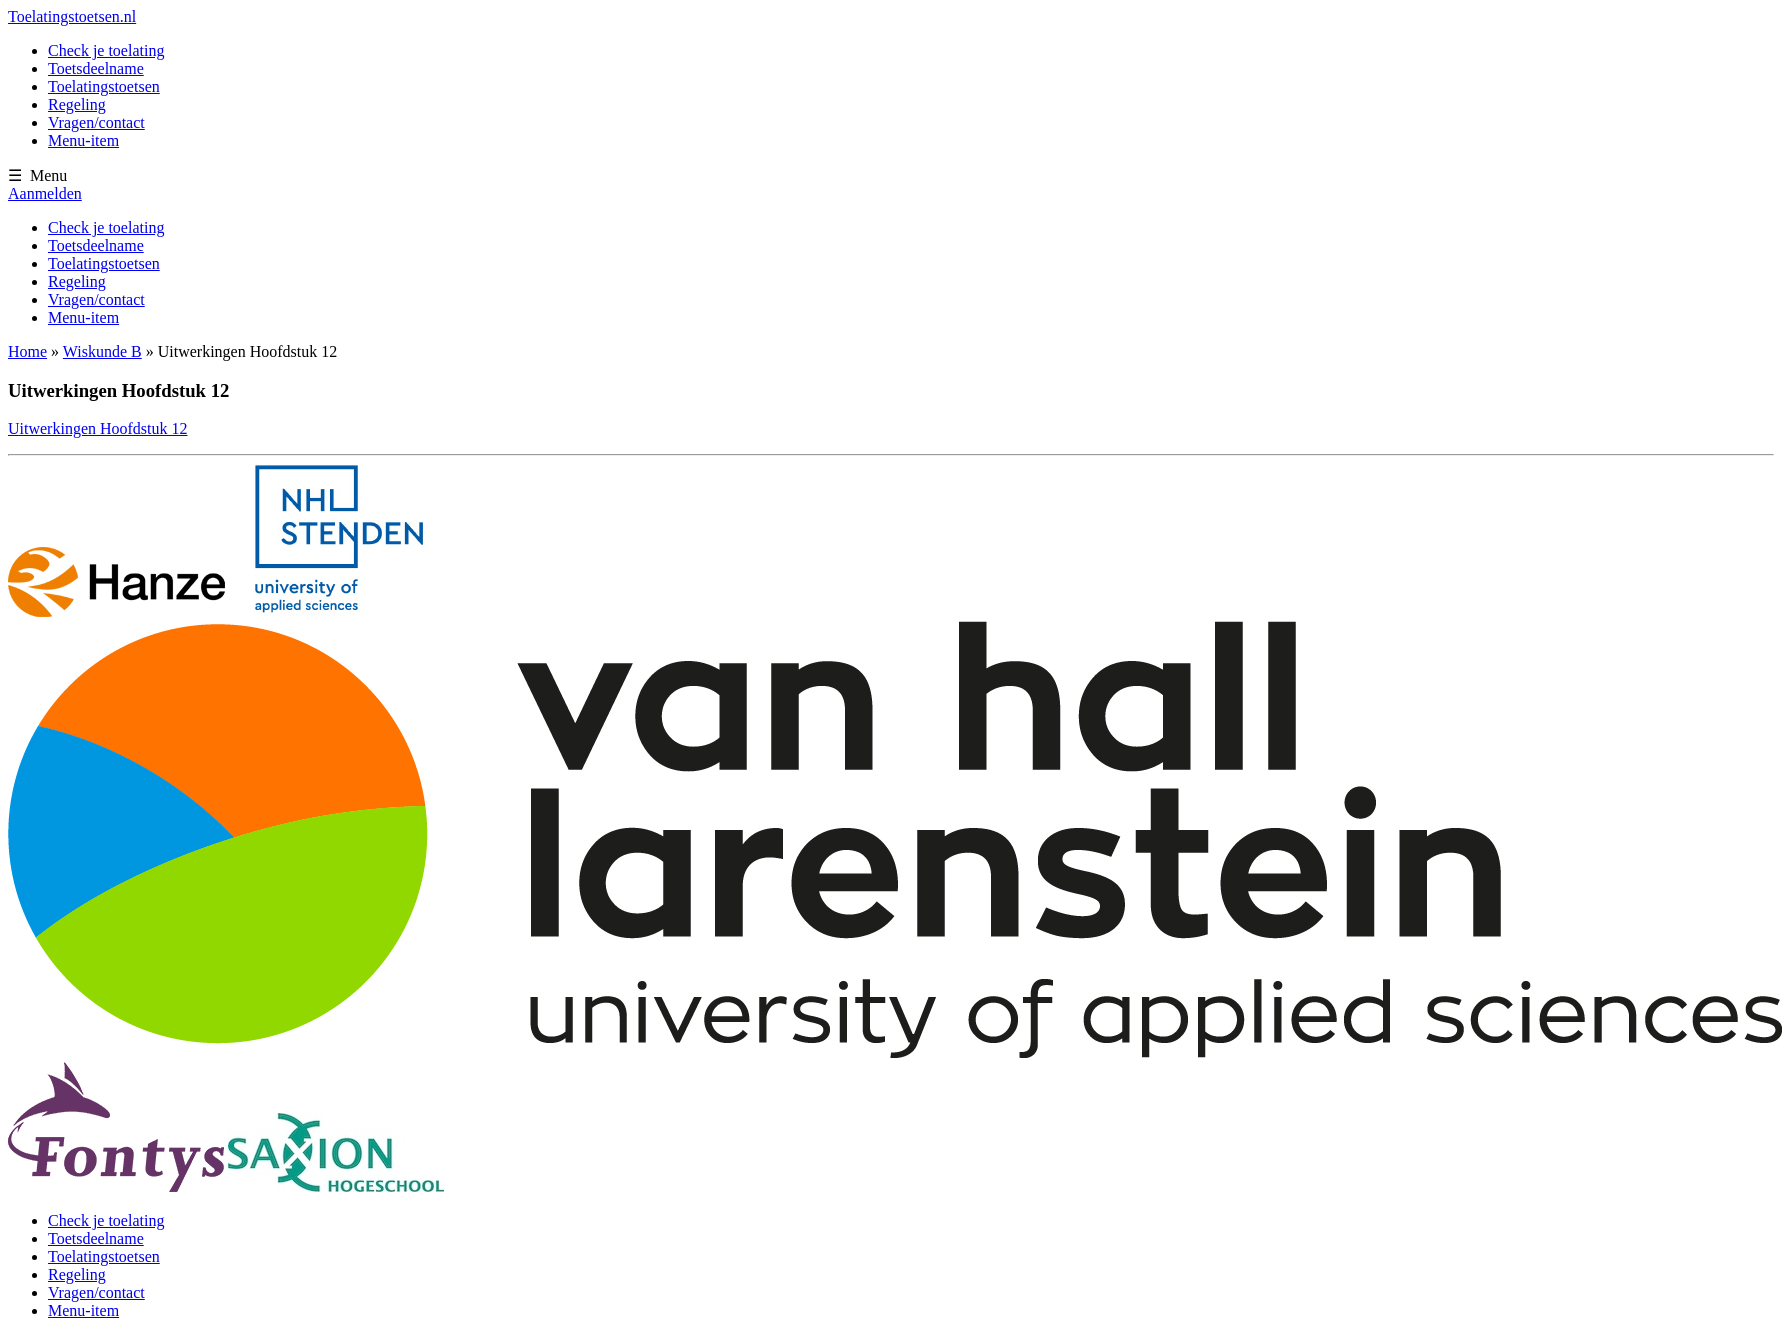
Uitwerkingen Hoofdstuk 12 (98, 428)
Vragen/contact (96, 122)
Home (27, 351)
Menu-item (83, 140)
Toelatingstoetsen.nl (72, 16)
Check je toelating (106, 50)
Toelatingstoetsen (104, 86)
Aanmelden (45, 193)
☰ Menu (37, 175)
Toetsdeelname (96, 68)
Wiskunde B (102, 351)
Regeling (77, 104)
